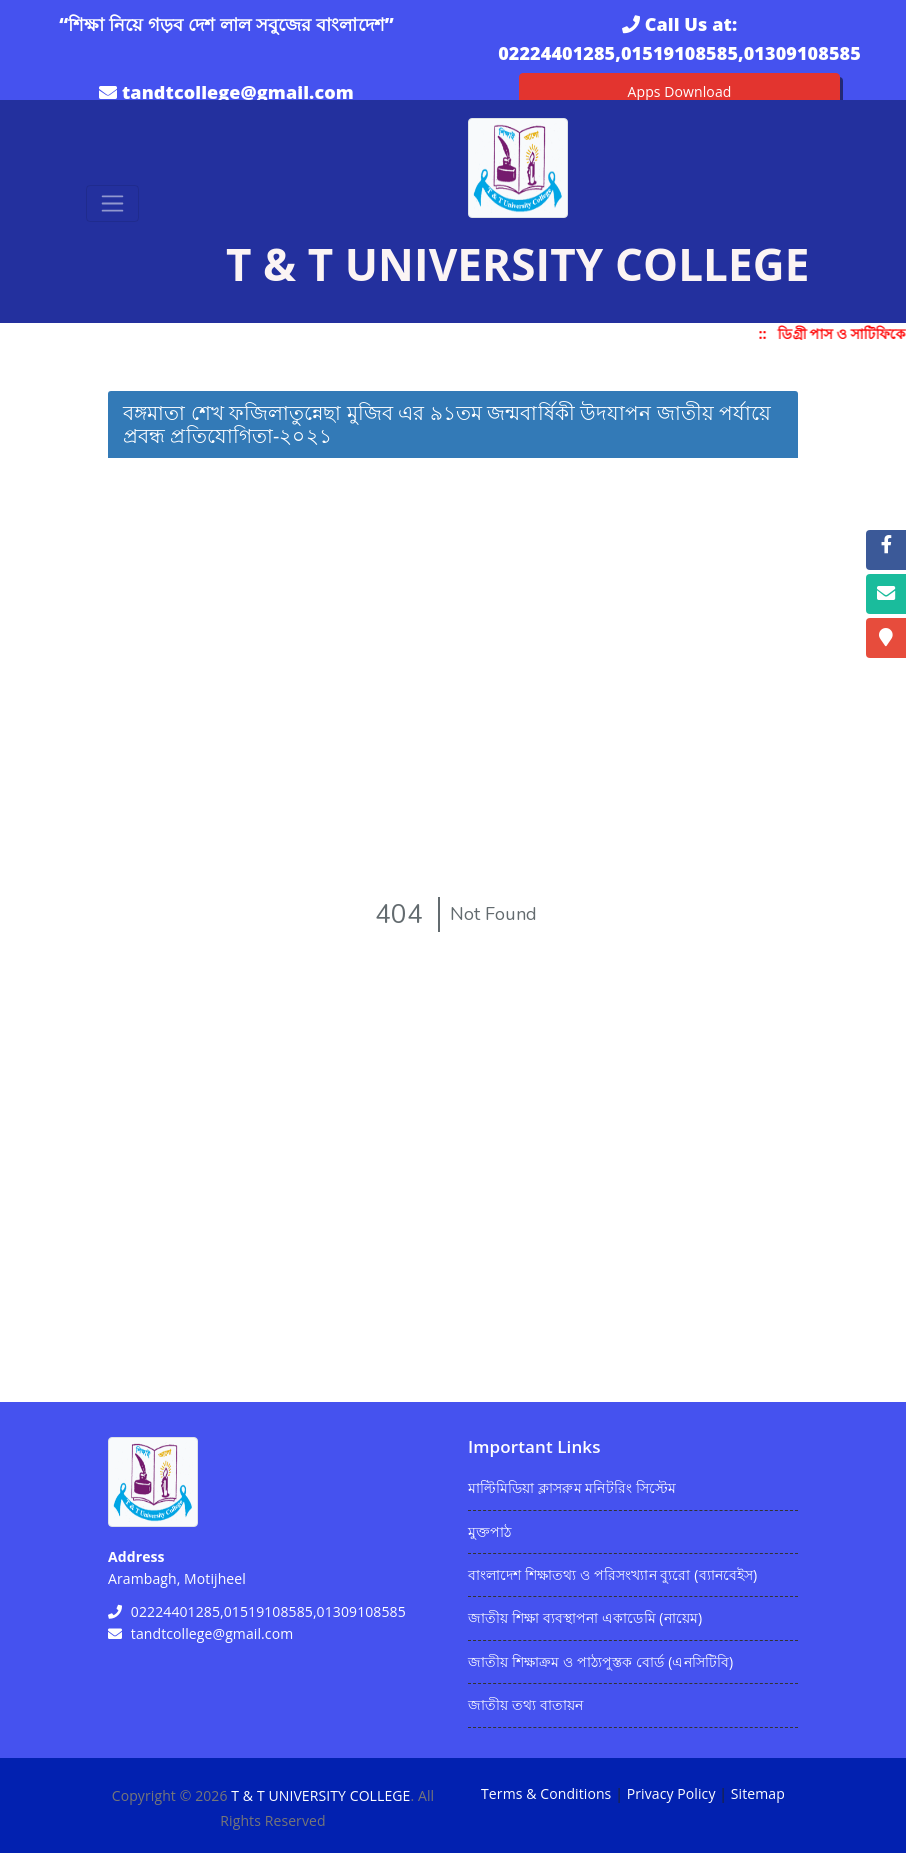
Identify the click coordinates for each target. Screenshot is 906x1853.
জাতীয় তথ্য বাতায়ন (525, 1704)
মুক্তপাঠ (489, 1531)
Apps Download (680, 91)
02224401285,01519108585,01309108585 (679, 53)
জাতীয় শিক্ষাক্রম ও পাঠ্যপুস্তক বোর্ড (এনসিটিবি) (600, 1661)
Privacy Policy (671, 1793)
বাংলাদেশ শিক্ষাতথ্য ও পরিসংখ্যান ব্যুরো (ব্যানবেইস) (612, 1574)
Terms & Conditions (546, 1793)
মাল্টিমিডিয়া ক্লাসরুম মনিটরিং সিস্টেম (572, 1487)
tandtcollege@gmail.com (238, 92)
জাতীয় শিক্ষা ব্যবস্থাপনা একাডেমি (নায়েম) (585, 1617)
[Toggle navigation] (112, 203)
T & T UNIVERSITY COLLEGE (320, 1795)
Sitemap (758, 1793)
